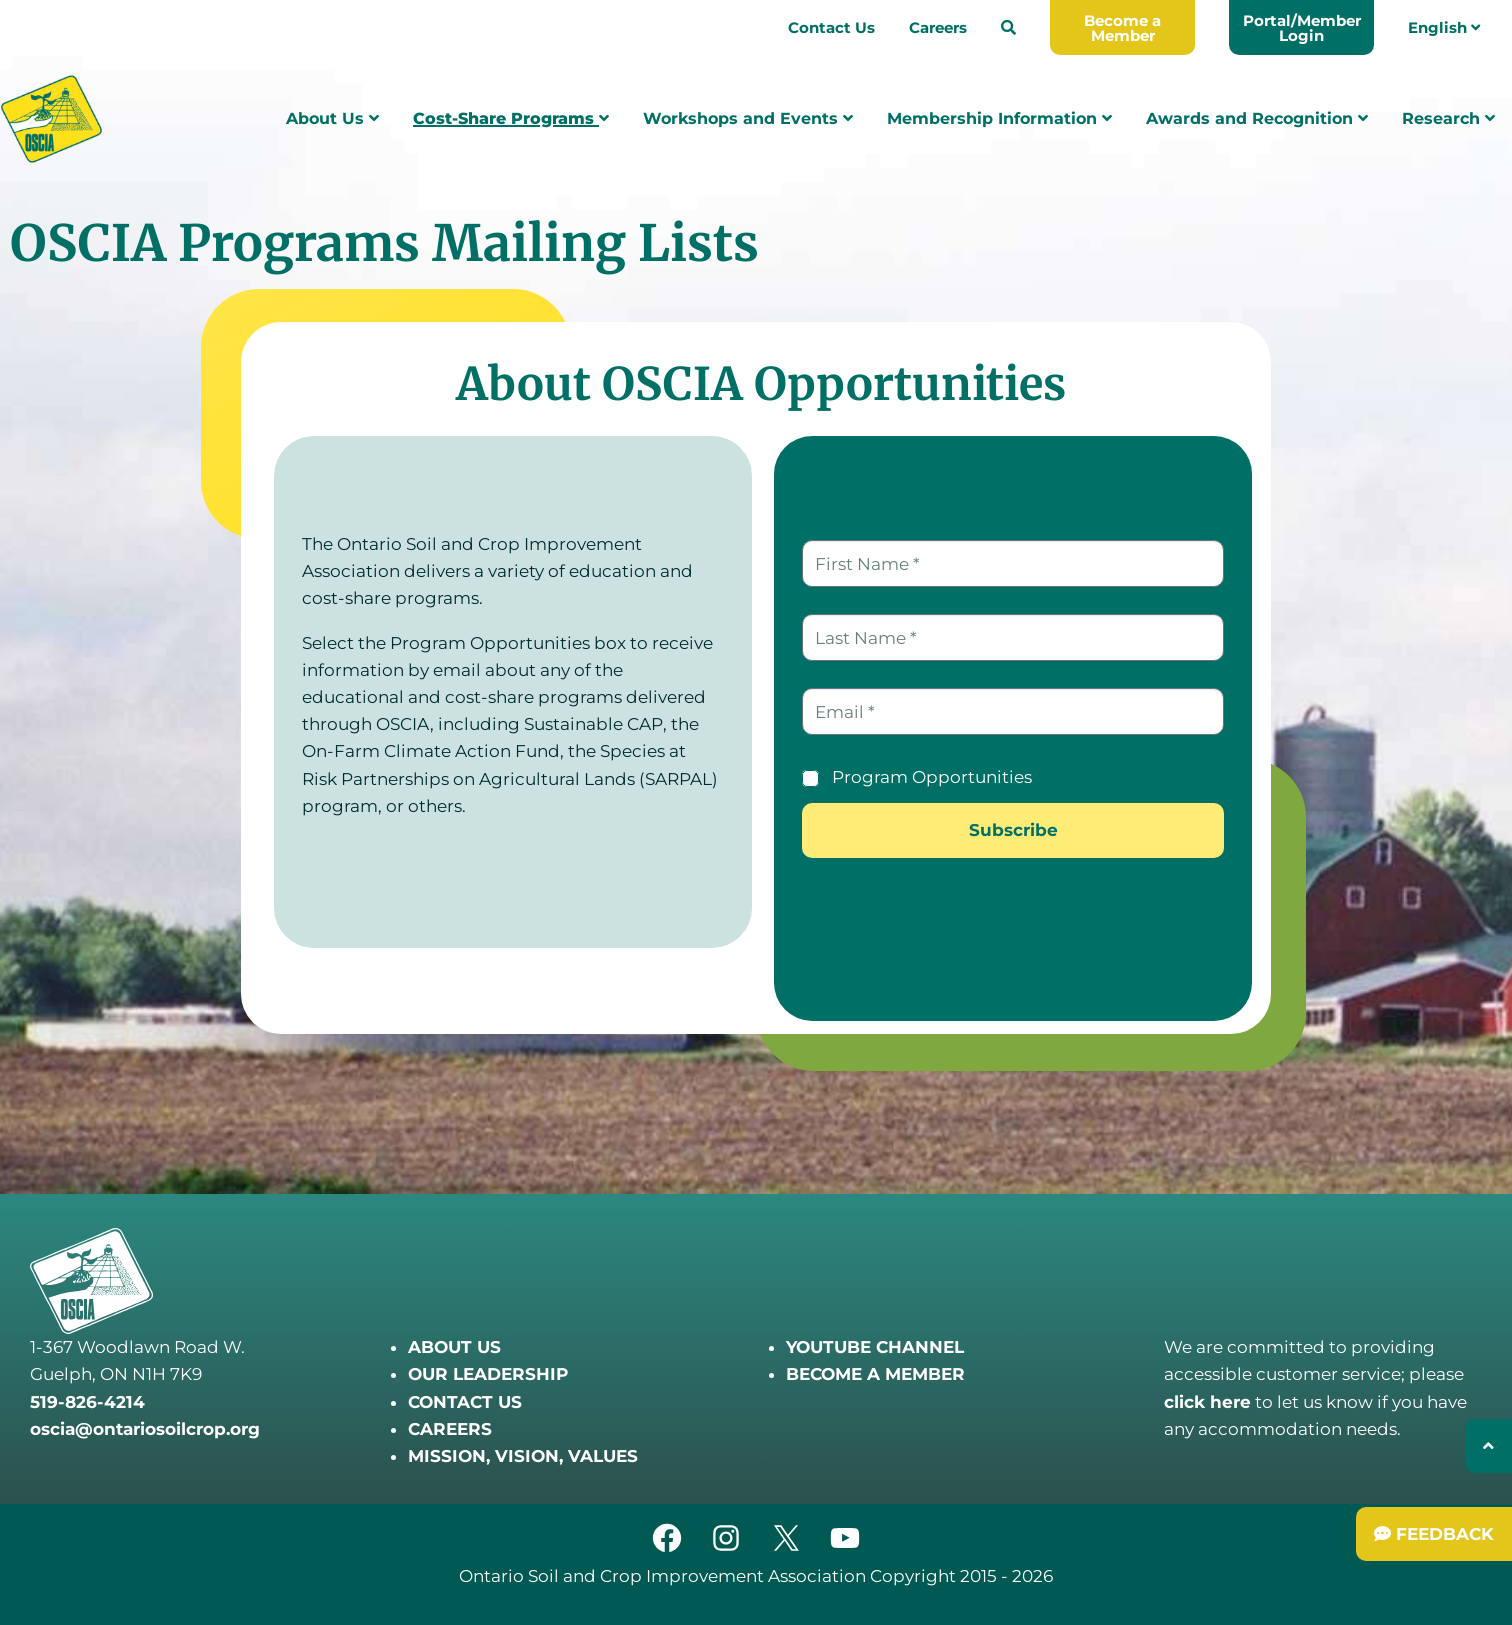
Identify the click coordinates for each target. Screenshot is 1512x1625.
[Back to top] (1488, 1446)
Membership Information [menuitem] (999, 118)
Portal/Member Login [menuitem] (1302, 28)
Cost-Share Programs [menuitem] (511, 118)
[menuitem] (1008, 27)
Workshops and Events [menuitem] (748, 118)
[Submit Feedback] (1434, 1534)
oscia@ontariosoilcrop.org (145, 1429)
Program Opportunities (932, 777)
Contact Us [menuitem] (831, 27)
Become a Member (1122, 28)
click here (1207, 1402)
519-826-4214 (87, 1402)
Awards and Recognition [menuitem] (1257, 118)
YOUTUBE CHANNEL (875, 1347)
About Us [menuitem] (332, 118)
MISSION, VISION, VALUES (523, 1456)
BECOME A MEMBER (875, 1374)
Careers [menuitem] (938, 27)
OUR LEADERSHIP (488, 1374)
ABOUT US (454, 1347)
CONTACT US (465, 1402)
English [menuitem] (1444, 27)
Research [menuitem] (1448, 118)
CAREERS (450, 1429)
